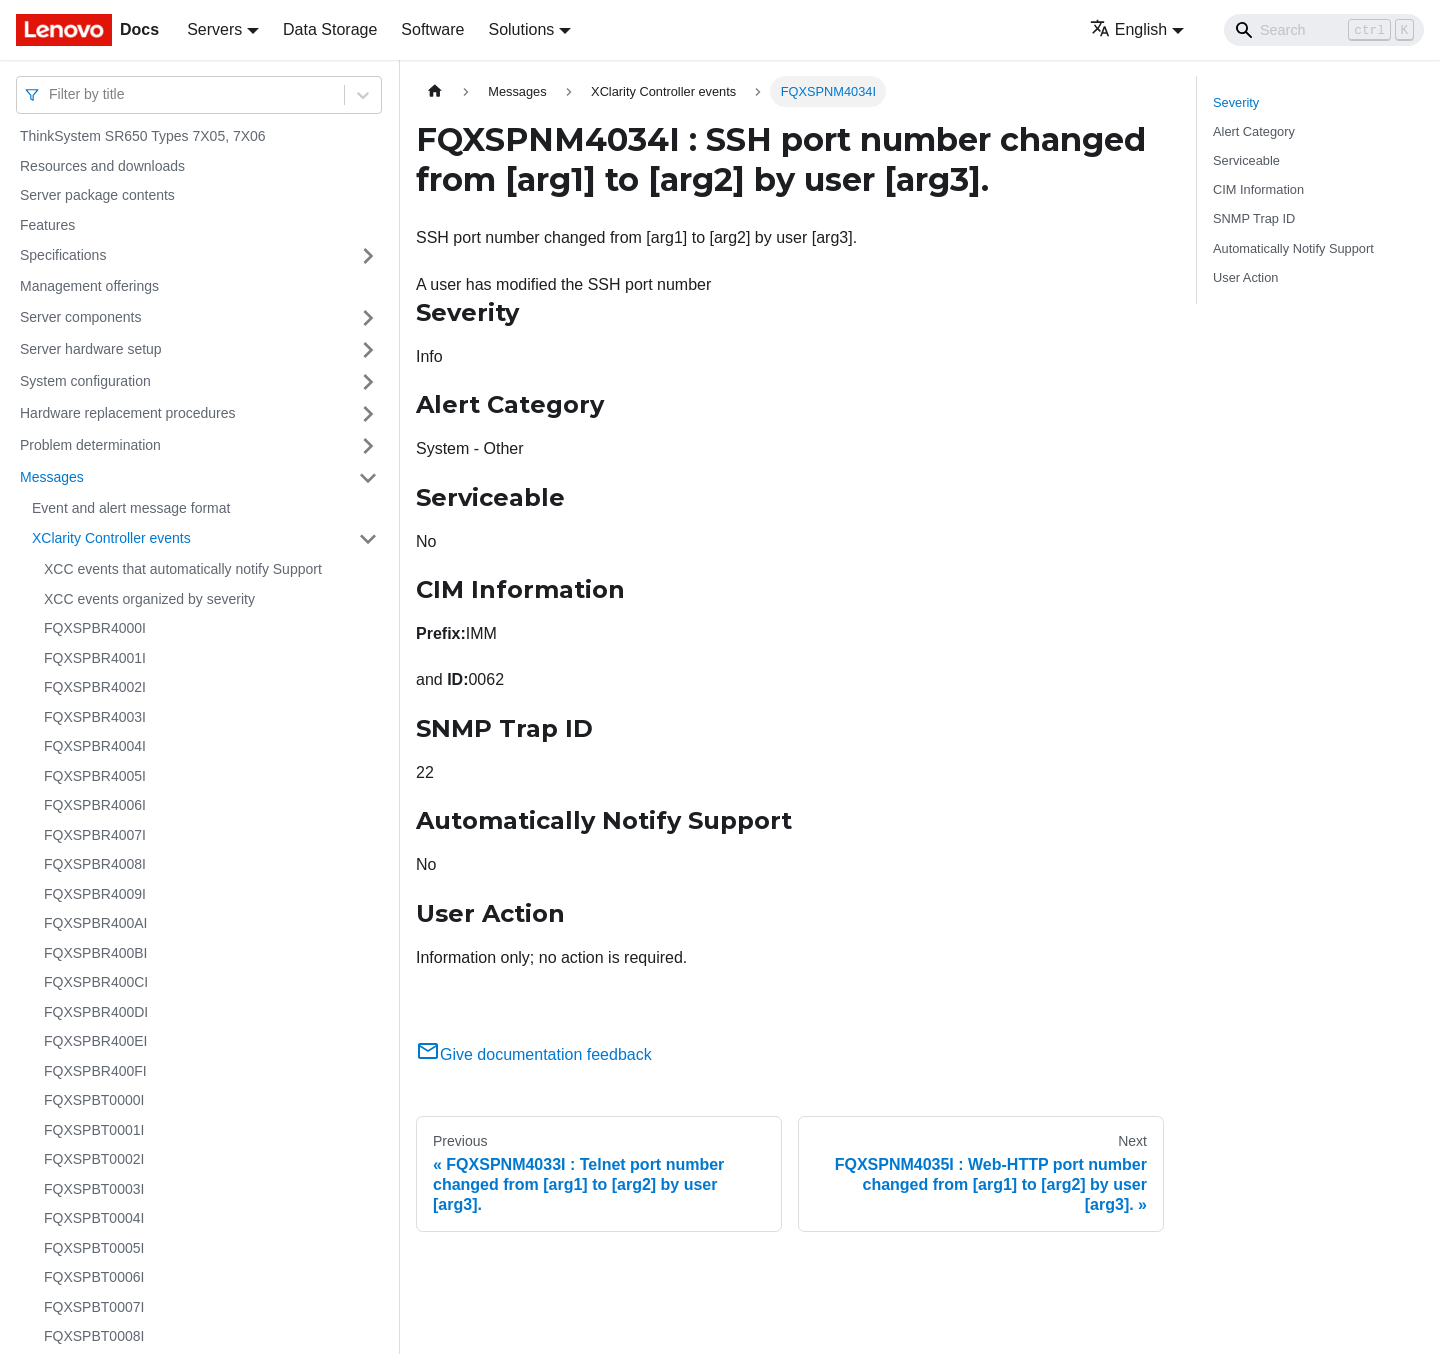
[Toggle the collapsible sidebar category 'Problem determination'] (368, 446)
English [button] (1128, 29)
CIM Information (1258, 189)
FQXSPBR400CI (96, 982)
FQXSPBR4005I (95, 776)
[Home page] (435, 91)
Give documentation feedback (534, 1054)
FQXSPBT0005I (94, 1248)
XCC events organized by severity (149, 599)
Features (47, 225)
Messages (52, 477)
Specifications (63, 255)
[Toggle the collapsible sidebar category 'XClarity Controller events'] (368, 539)
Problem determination (90, 445)
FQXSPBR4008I (95, 864)
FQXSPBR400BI (96, 953)
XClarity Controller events (111, 538)
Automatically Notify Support (1293, 248)
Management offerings (89, 286)
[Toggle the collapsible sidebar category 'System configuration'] (368, 382)
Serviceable (1246, 160)
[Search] (1324, 30)
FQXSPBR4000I (95, 628)
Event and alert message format (131, 508)
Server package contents (97, 195)
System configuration (85, 381)
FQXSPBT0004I (94, 1218)
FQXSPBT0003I (94, 1189)
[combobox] (51, 94)
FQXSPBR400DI (96, 1012)
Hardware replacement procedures (128, 413)
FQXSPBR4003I (95, 717)
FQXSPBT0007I (94, 1307)
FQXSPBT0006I (94, 1277)
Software (432, 29)
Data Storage (330, 29)
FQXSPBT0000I (94, 1100)
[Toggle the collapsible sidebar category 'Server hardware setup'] (368, 350)
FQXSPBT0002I (94, 1159)
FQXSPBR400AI (96, 923)
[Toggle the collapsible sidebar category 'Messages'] (368, 478)
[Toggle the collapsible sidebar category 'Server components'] (368, 318)
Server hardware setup (91, 349)
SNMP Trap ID (1254, 218)
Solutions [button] (521, 29)
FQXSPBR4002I (95, 687)
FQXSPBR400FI (95, 1071)
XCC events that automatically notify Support (183, 569)
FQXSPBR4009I (95, 894)
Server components (80, 317)
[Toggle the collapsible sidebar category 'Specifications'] (368, 256)
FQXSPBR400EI (96, 1041)
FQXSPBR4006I (95, 805)
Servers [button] (214, 29)
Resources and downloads (102, 166)
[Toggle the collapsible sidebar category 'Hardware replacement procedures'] (368, 414)
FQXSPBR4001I (95, 658)
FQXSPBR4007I (95, 835)
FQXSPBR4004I (95, 746)
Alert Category (1254, 131)
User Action (1245, 277)
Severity (1236, 102)
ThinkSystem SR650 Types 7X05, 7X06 (143, 136)
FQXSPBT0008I (94, 1336)
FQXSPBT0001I (94, 1130)
